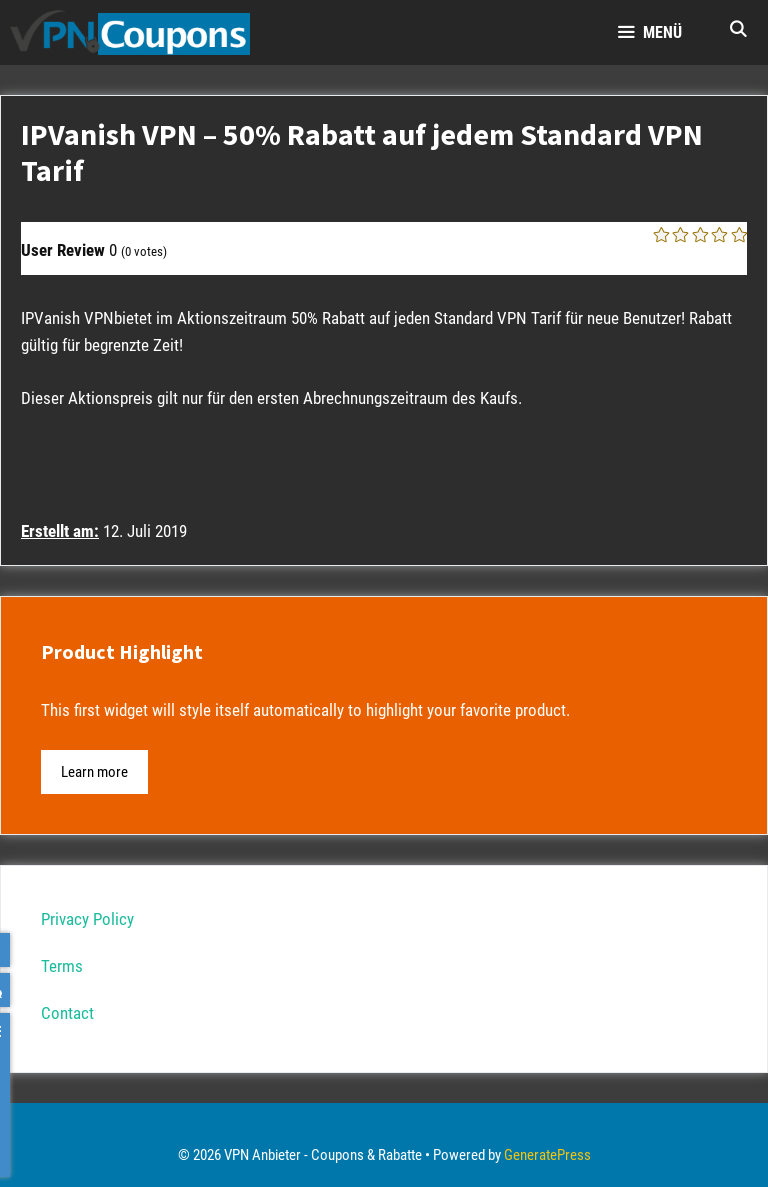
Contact (67, 1013)
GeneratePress (547, 1155)
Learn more (94, 772)
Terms (62, 966)
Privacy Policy (87, 919)
